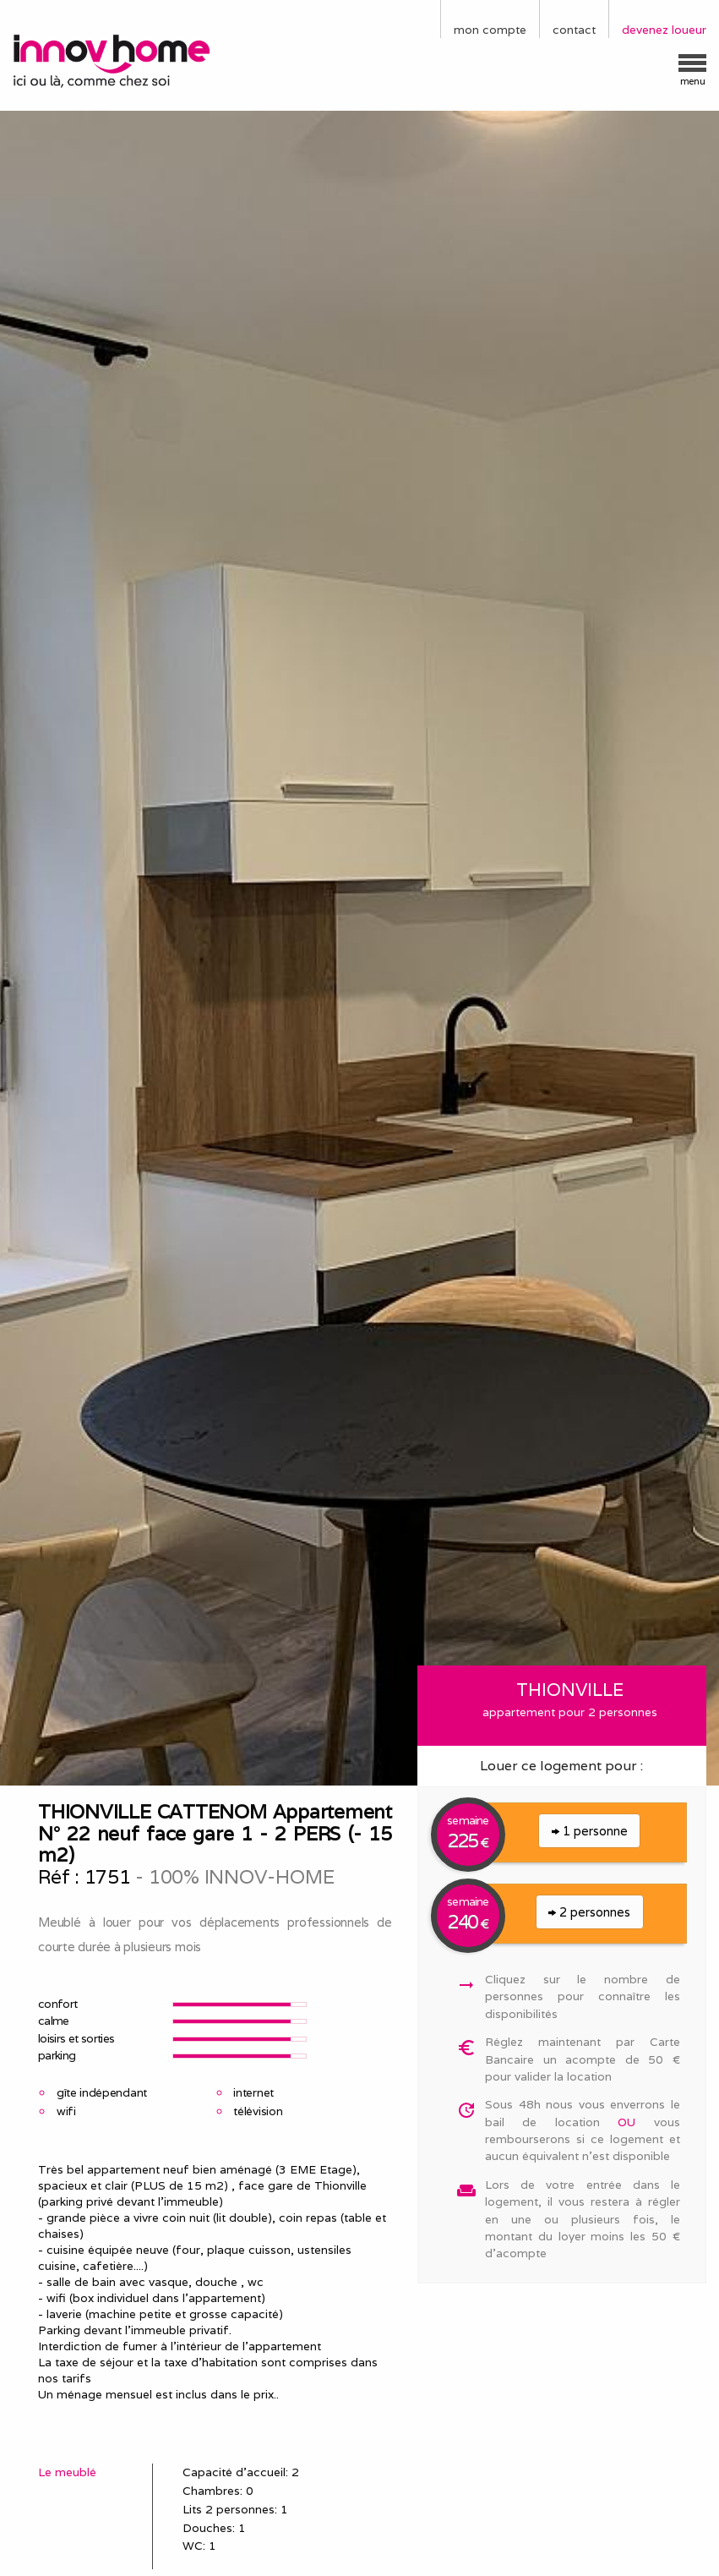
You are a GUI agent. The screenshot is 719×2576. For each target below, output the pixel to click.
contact (574, 29)
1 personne (590, 1831)
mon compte (490, 29)
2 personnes (589, 1912)
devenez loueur (664, 29)
